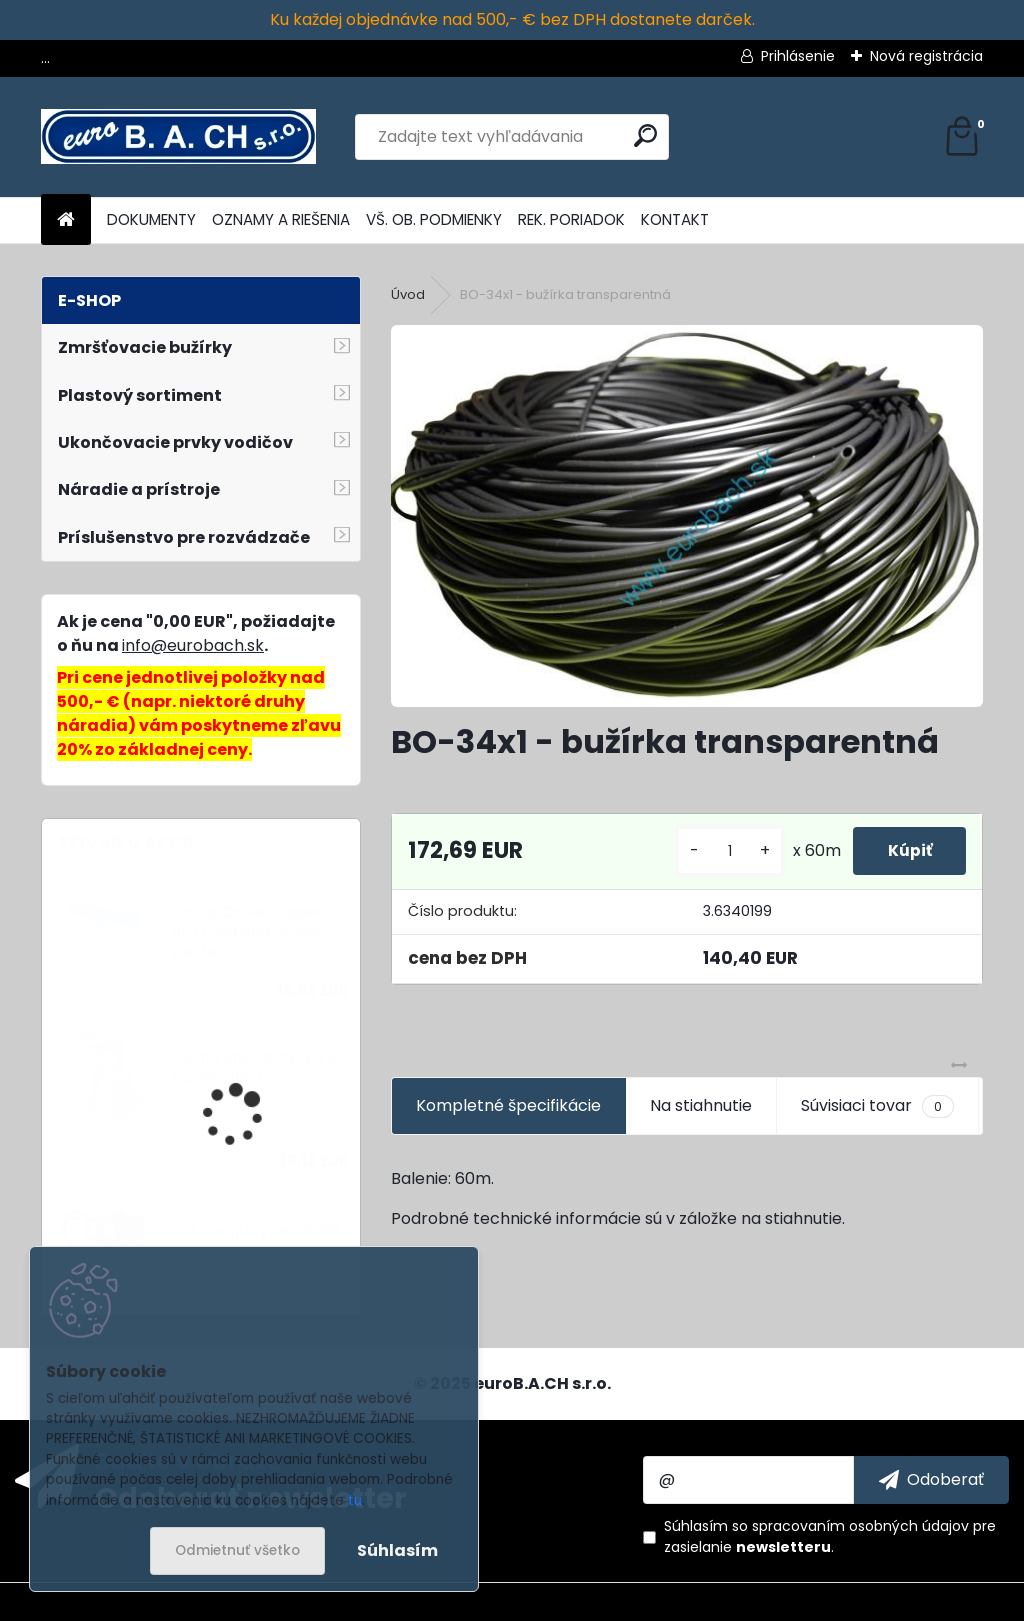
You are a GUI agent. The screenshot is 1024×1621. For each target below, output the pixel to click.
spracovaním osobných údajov (860, 1526)
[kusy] (718, 851)
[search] (645, 135)
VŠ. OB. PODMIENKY (434, 219)
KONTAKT (675, 219)
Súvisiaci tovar (877, 1106)
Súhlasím (397, 1550)
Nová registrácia (926, 56)
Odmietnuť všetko (237, 1550)
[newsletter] (931, 1480)
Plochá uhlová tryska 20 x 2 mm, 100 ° (258, 1067)
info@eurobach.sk (193, 645)
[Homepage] (66, 220)
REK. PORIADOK (571, 219)
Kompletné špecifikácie (508, 1105)
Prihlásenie (798, 56)
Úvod (408, 294)
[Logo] (178, 137)
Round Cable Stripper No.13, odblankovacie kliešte (246, 933)
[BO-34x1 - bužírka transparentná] (687, 515)
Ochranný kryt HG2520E (256, 1231)
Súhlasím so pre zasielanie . (830, 1536)
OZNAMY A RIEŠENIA (281, 219)
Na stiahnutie (701, 1105)
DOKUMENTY (151, 219)
